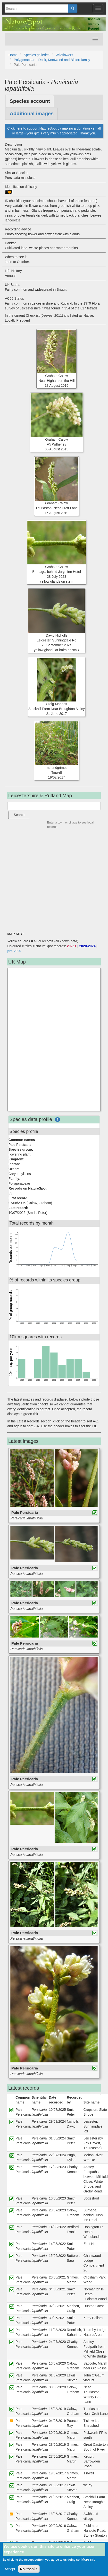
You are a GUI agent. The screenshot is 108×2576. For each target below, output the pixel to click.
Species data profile (30, 1119)
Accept (10, 2569)
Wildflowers (64, 55)
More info (88, 2559)
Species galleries (37, 55)
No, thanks (29, 2569)
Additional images (32, 113)
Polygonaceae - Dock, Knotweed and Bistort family (52, 60)
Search (19, 815)
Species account (30, 101)
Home (12, 55)
